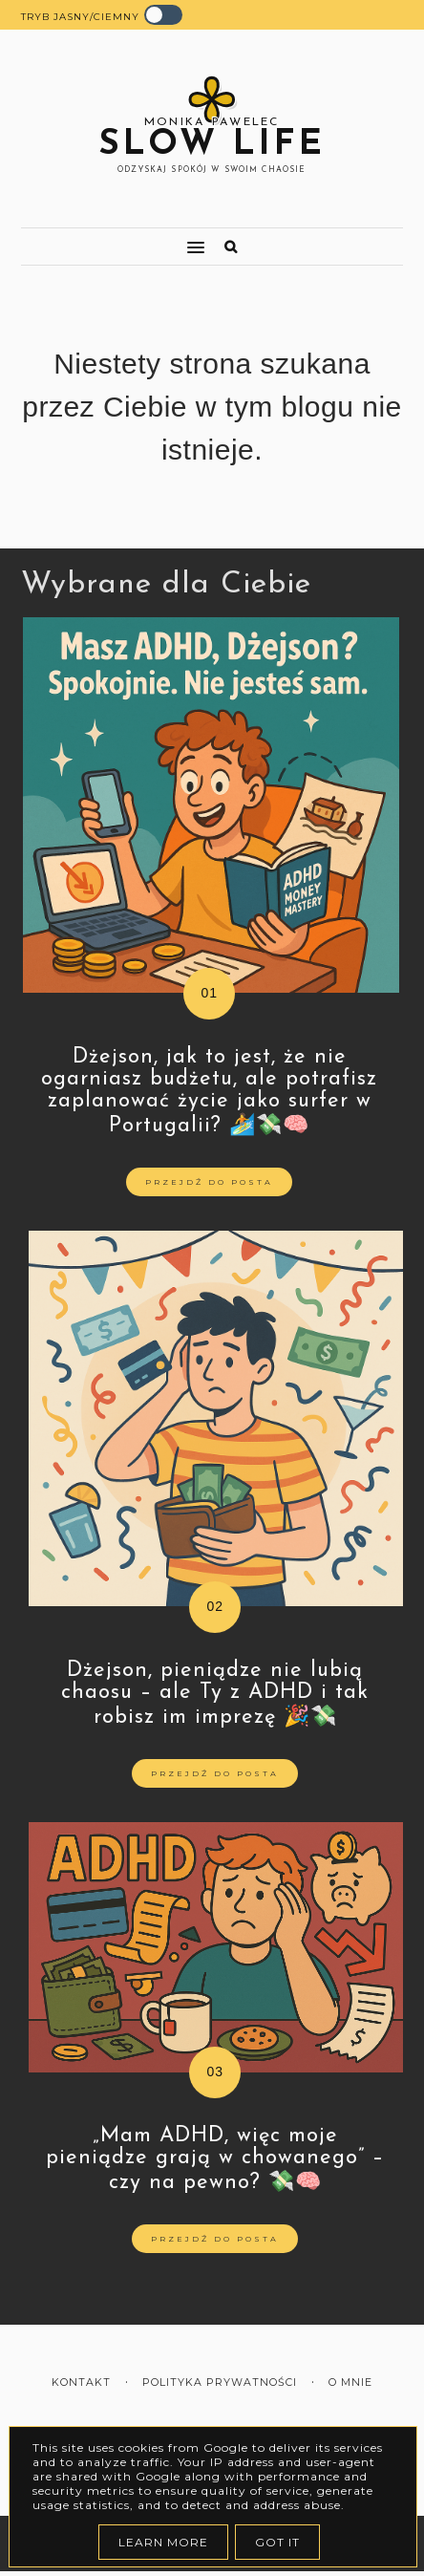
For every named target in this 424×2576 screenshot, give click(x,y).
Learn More (163, 2542)
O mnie (350, 2382)
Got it (277, 2542)
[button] (104, 239)
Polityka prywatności (219, 2382)
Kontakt (81, 2382)
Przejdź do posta (209, 1182)
